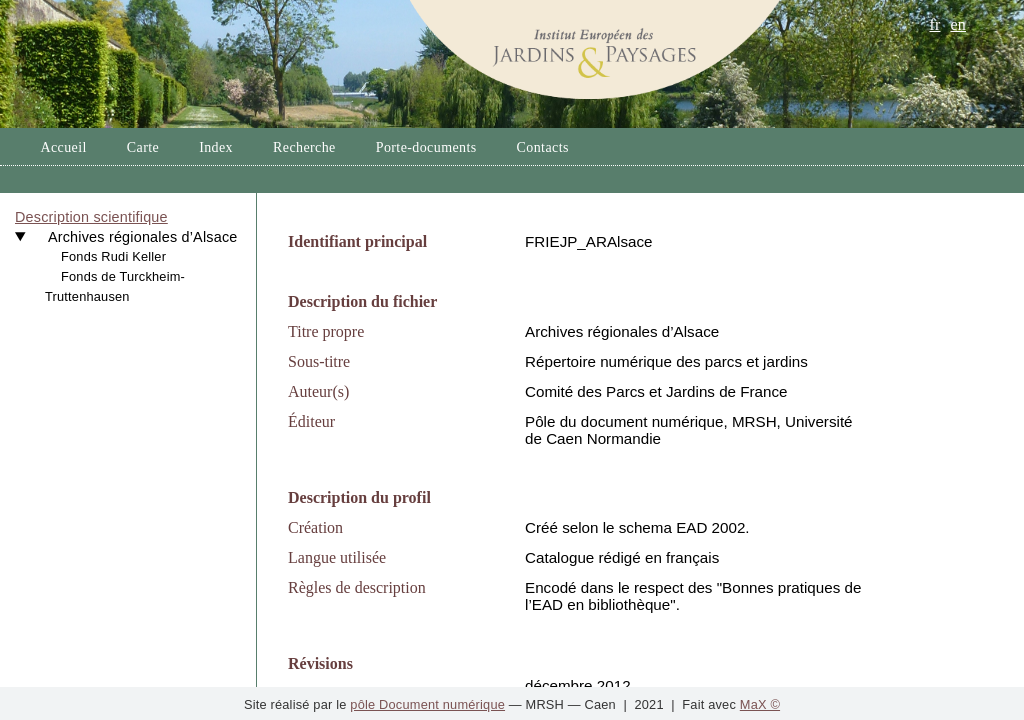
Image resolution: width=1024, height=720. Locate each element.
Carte (143, 147)
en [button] (958, 24)
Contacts (543, 147)
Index (216, 147)
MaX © (760, 704)
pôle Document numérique (427, 704)
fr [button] (934, 24)
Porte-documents (426, 147)
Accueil (63, 147)
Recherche (304, 147)
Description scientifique (91, 217)
